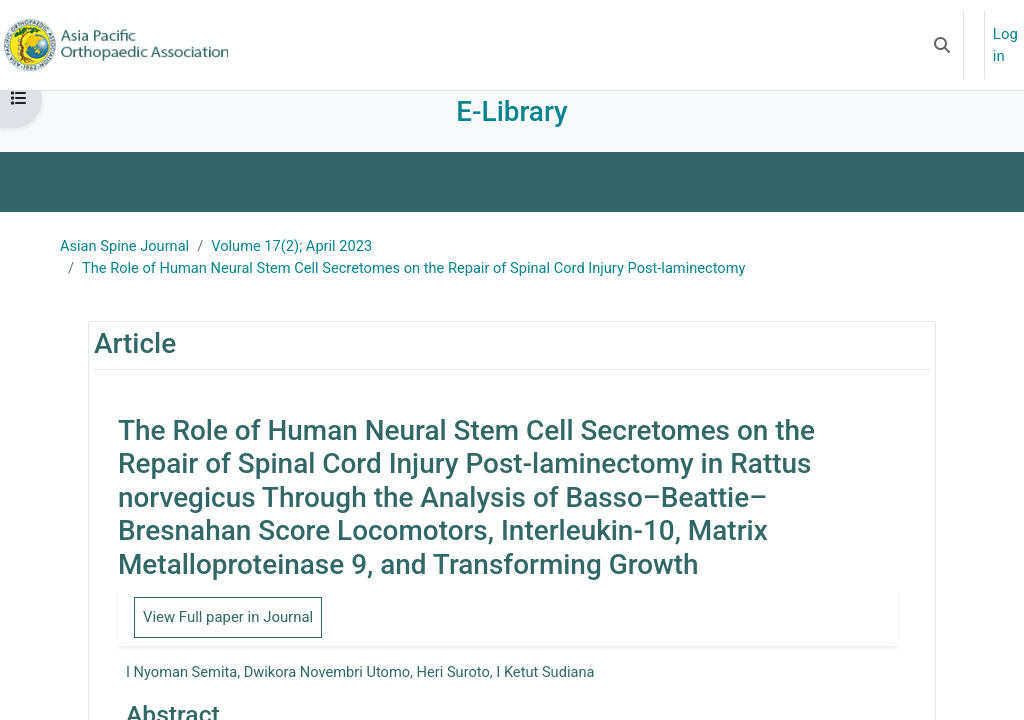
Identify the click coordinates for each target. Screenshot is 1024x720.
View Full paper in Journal (229, 636)
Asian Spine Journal (127, 265)
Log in (1005, 45)
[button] (942, 45)
